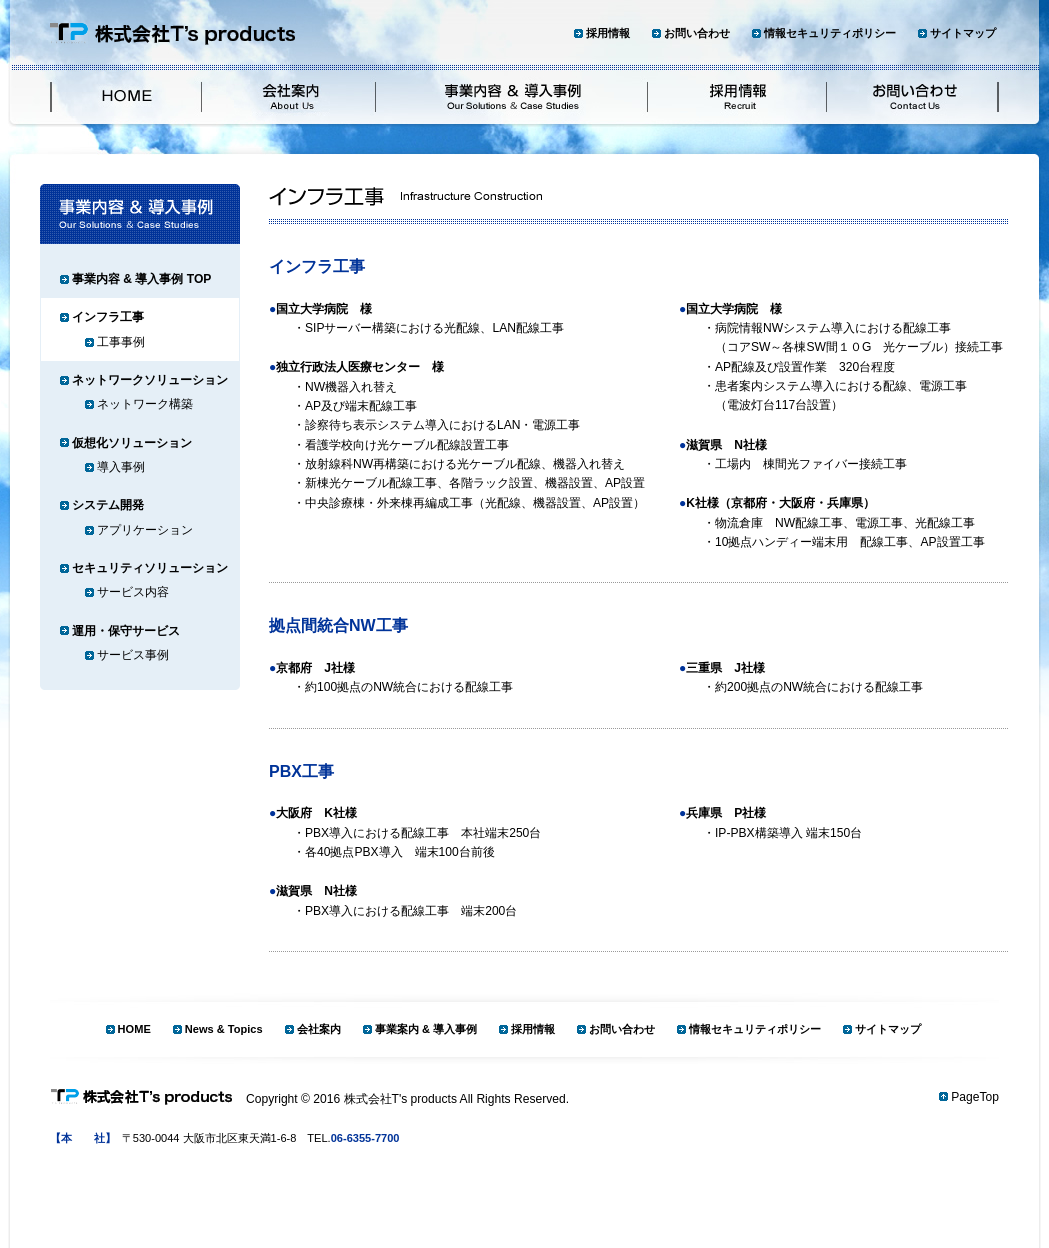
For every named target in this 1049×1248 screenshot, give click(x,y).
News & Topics (224, 1029)
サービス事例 (133, 655)
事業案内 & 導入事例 (426, 1029)
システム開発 (108, 505)
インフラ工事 (108, 317)
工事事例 (121, 342)
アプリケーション (145, 530)
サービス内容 (133, 592)
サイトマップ (963, 33)
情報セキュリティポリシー (830, 33)
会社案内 (319, 1029)
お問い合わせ (697, 33)
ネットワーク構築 (145, 404)
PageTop (975, 1097)
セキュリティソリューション (150, 568)
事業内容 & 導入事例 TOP (141, 279)
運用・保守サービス (126, 631)
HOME (134, 1029)
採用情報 (608, 33)
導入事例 (121, 467)
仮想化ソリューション (132, 443)
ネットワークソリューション (150, 380)
